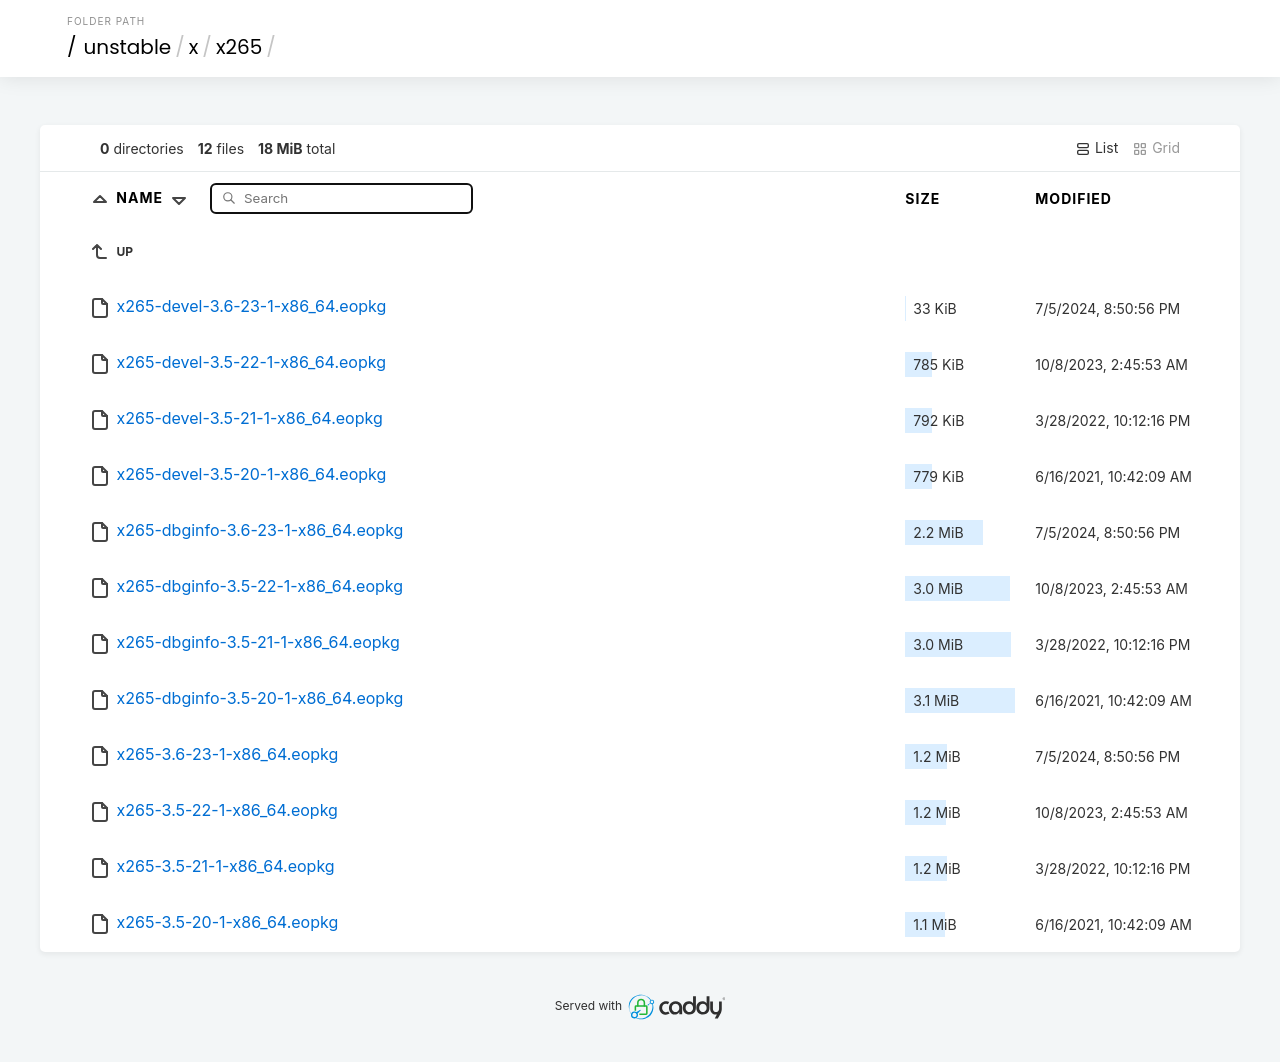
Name (155, 197)
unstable (128, 47)
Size (922, 198)
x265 (239, 47)
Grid (1156, 148)
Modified (1073, 198)
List (1096, 148)
